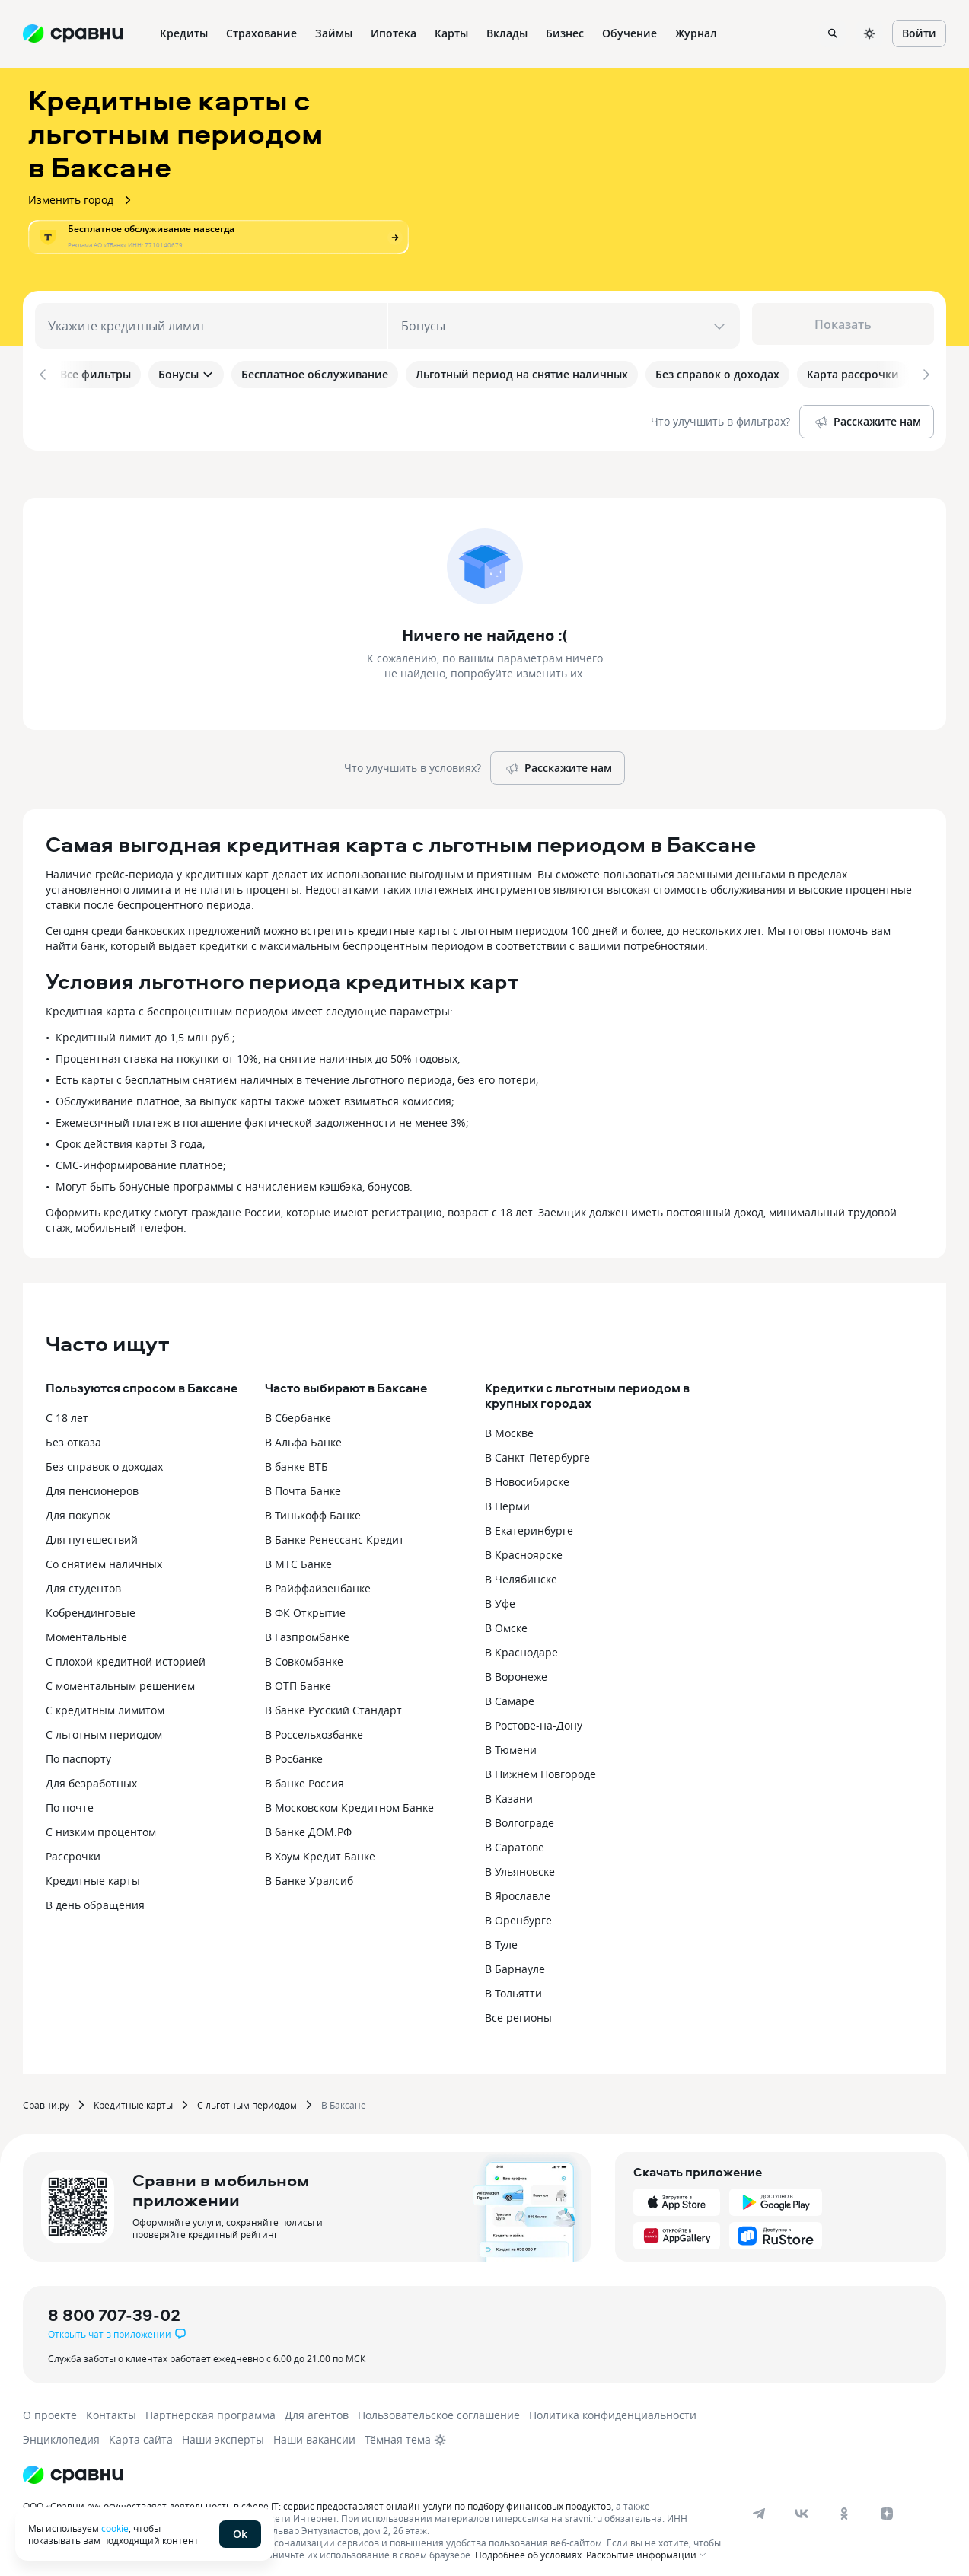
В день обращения (95, 1896)
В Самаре (509, 1692)
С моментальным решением (120, 1676)
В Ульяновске (520, 1862)
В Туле (501, 1935)
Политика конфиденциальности (612, 2406)
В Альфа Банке (303, 1433)
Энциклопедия (61, 2430)
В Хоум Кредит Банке (320, 1847)
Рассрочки (73, 1847)
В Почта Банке (303, 1482)
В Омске (506, 1619)
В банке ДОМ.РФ (308, 1823)
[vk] (801, 2504)
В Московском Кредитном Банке (349, 1798)
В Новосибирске (527, 1472)
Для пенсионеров (92, 1482)
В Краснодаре (521, 1643)
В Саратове (514, 1838)
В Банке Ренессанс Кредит (334, 1530)
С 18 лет (67, 1408)
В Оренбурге (518, 1911)
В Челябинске (521, 1570)
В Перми (507, 1497)
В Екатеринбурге (529, 1521)
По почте (70, 1798)
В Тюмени (511, 1740)
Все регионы (518, 2008)
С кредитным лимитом (105, 1701)
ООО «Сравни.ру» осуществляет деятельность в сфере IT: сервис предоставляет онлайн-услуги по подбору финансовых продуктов (317, 2497)
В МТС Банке (298, 1555)
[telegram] (759, 2504)
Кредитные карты (93, 1871)
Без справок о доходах (104, 1457)
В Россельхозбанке (314, 1725)
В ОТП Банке (298, 1676)
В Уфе (500, 1594)
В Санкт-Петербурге (537, 1448)
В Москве (509, 1424)
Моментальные (86, 1628)
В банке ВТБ (296, 1457)
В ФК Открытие (305, 1603)
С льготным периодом (104, 1725)
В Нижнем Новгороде (540, 1765)
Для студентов (83, 1579)
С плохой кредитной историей (126, 1652)
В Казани (509, 1789)
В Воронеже (516, 1667)
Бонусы (186, 374)
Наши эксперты (223, 2430)
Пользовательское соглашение (439, 2406)
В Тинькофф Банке (313, 1506)
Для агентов (317, 2406)
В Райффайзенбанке (318, 1579)
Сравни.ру (46, 2096)
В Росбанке (294, 1749)
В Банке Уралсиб (309, 1871)
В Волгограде (519, 1813)
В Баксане (343, 2096)
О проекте (50, 2406)
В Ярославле (517, 1886)
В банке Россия (304, 1774)
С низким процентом (101, 1823)
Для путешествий (92, 1530)
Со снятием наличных (104, 1555)
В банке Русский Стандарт (333, 1701)
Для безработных (91, 1774)
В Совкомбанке (304, 1652)
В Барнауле (515, 1960)
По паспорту (78, 1749)
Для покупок (78, 1506)
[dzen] (886, 2504)
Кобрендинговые (90, 1603)
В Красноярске (524, 1545)
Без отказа (73, 1433)
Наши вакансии (314, 2430)
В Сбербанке (298, 1408)
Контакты (111, 2406)
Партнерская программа (210, 2406)
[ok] (844, 2504)
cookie (115, 2528)
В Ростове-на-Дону (533, 1716)
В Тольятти (513, 1984)
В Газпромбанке (307, 1628)
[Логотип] (73, 2465)
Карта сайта (141, 2430)
